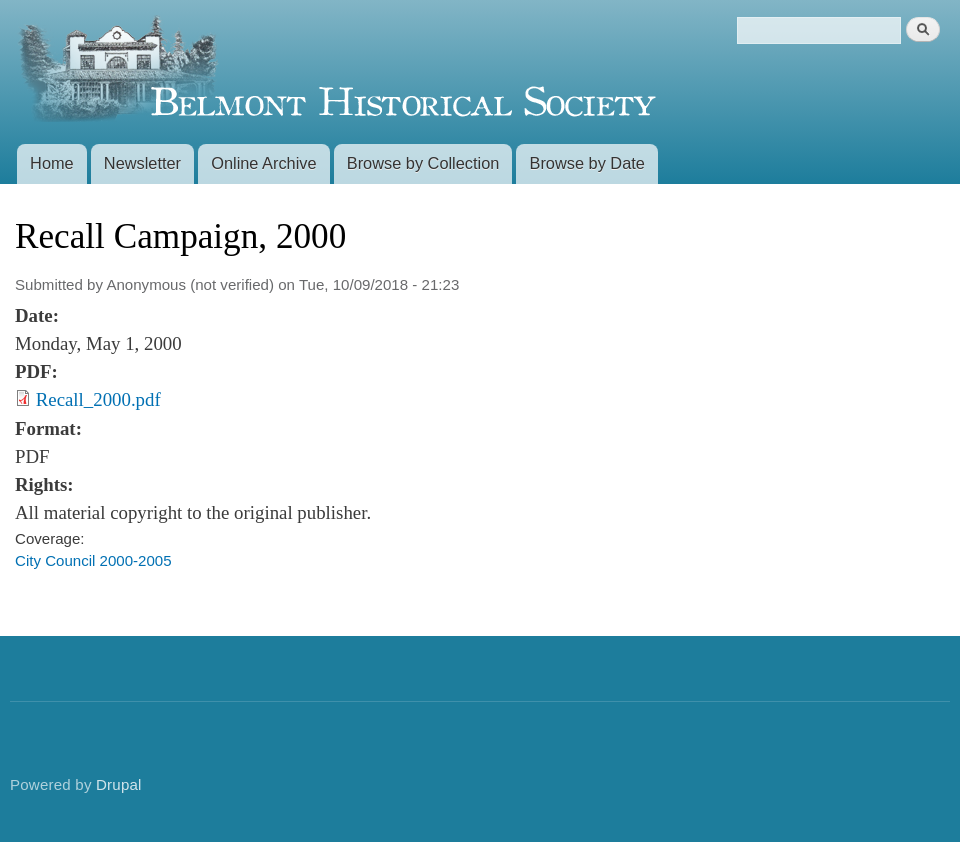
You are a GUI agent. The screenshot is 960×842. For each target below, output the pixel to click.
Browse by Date (587, 163)
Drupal (119, 784)
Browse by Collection (423, 163)
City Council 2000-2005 (93, 560)
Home (52, 163)
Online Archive (263, 163)
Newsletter (142, 163)
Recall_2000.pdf (98, 399)
